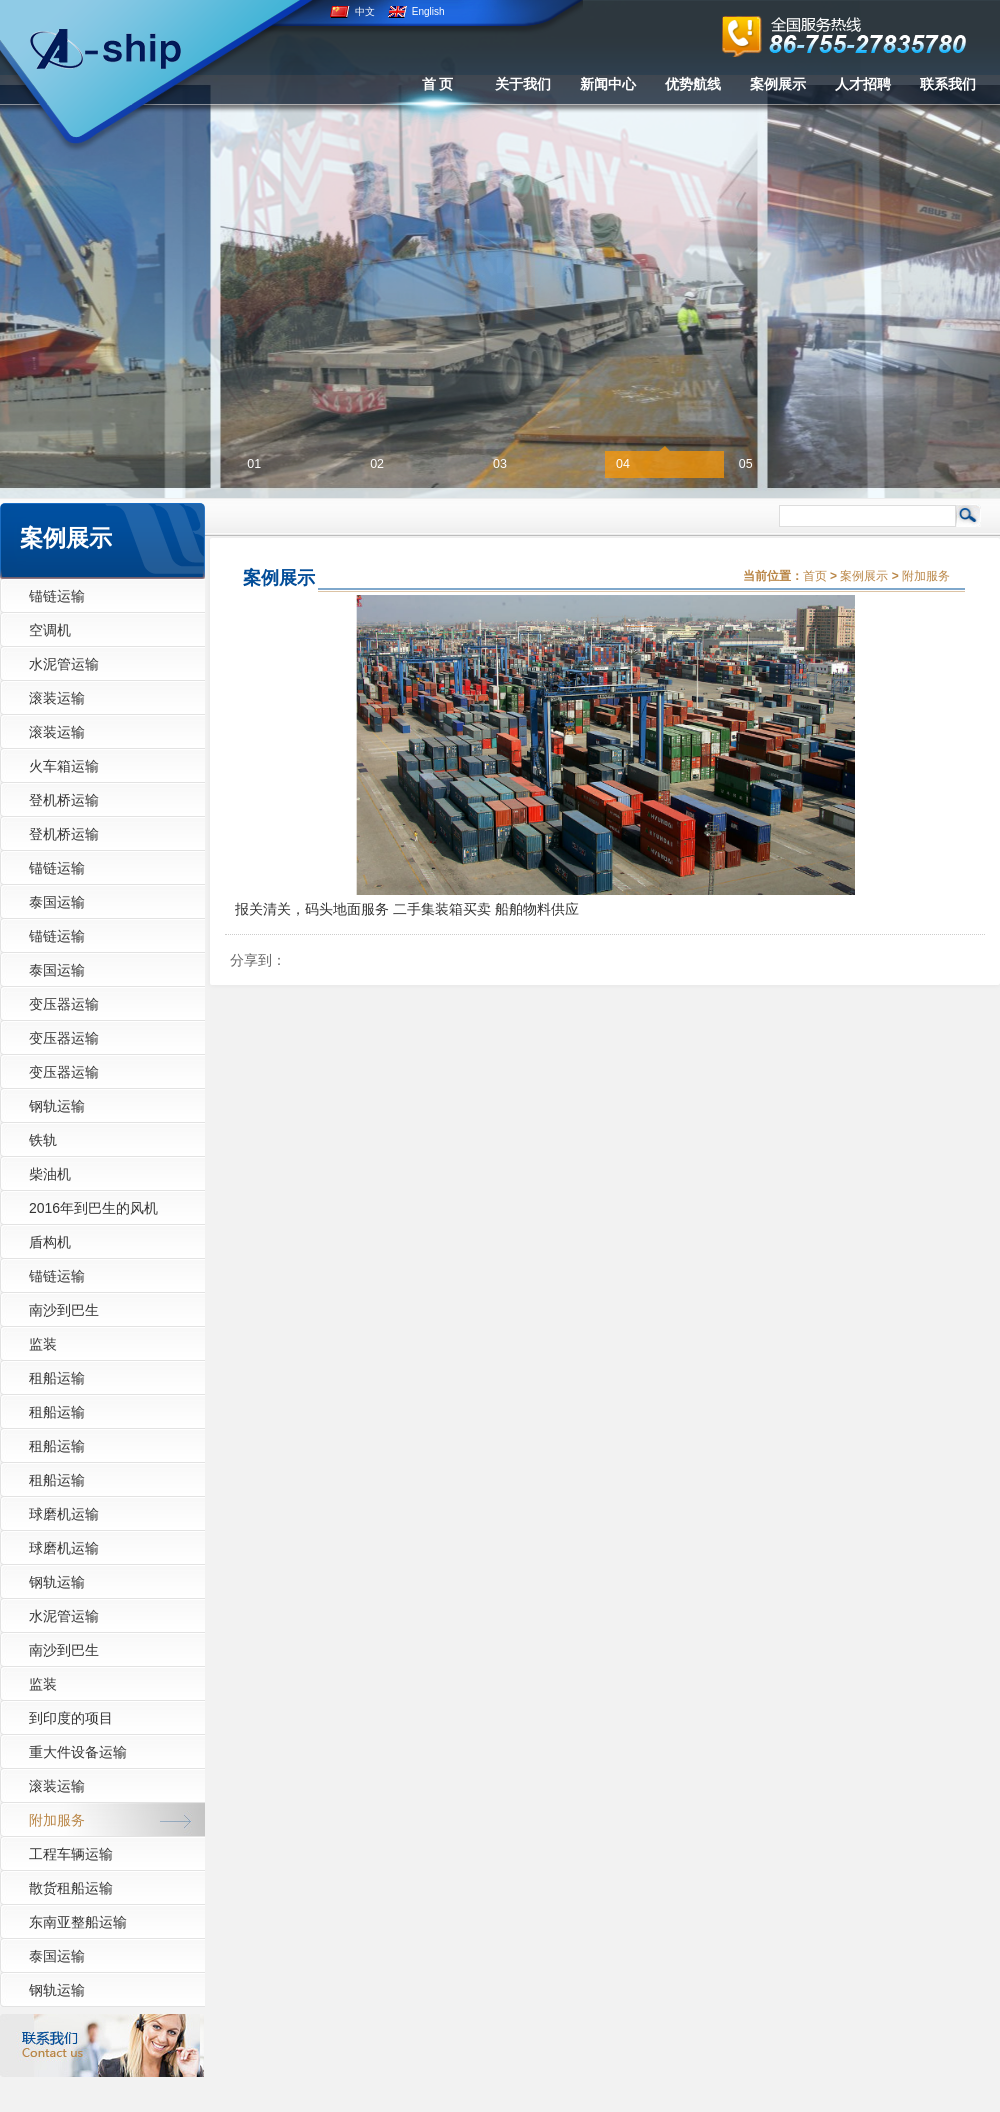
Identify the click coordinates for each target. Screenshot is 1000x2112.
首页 (815, 576)
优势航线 (693, 84)
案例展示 (778, 84)
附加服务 (926, 576)
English (416, 11)
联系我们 (948, 84)
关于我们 (523, 84)
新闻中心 (608, 84)
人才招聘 (863, 84)
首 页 (438, 84)
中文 (352, 11)
